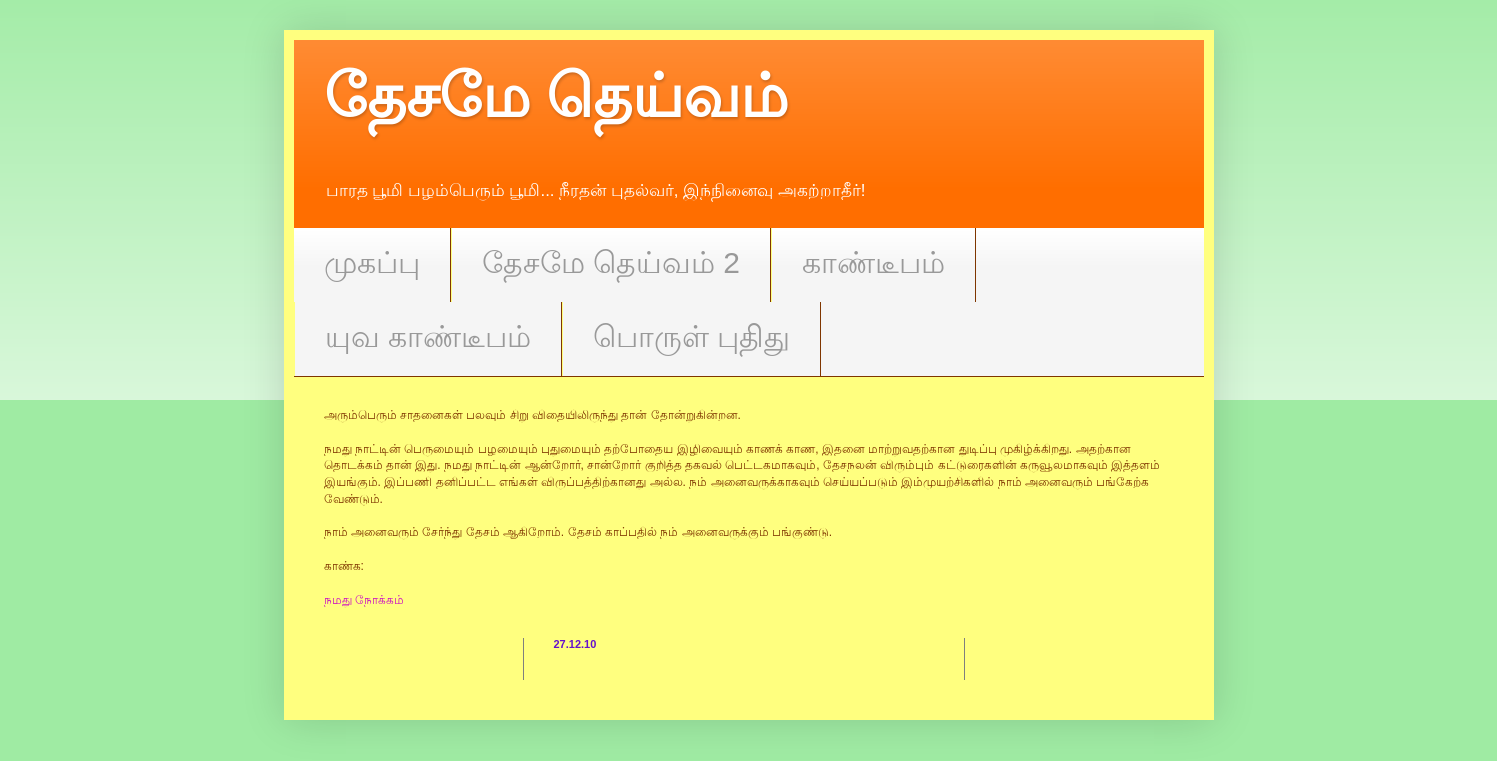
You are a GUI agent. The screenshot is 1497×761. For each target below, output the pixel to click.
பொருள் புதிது (691, 336)
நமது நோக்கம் (364, 600)
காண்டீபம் (873, 262)
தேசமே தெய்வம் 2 (611, 262)
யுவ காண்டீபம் (428, 336)
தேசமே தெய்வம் (556, 96)
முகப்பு (372, 262)
